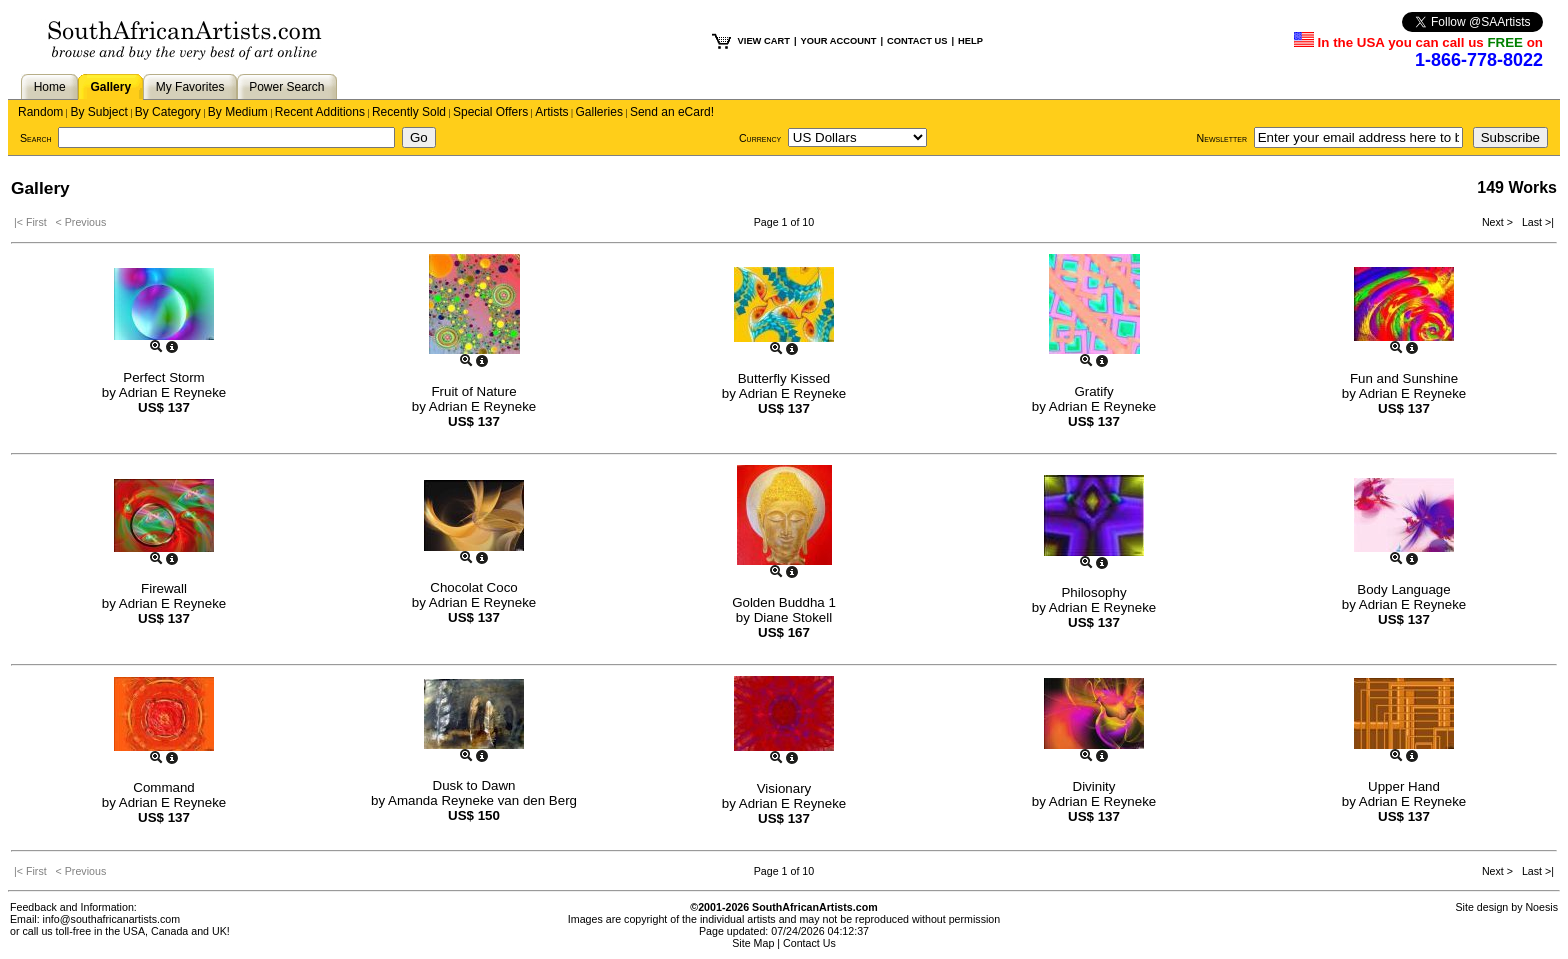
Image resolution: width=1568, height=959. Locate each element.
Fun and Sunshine (1404, 378)
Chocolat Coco (473, 587)
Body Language (1403, 589)
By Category (168, 112)
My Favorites (190, 87)
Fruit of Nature (473, 391)
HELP (970, 41)
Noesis (1541, 907)
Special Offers (490, 112)
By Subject (98, 112)
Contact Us (809, 943)
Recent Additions (320, 112)
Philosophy (1093, 592)
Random (40, 112)
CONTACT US (917, 41)
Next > (1499, 222)
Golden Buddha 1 (784, 602)
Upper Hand (1404, 786)
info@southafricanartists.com (112, 919)
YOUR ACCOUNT (839, 41)
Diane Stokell (793, 617)
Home (50, 87)
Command (163, 787)
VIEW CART (764, 41)
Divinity (1094, 786)
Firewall (164, 588)
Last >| (1535, 222)
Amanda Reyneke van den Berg (482, 800)
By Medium (238, 112)
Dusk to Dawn (474, 785)
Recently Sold (409, 112)
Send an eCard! (672, 112)
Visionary (784, 788)
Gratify (1093, 391)
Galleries (599, 112)
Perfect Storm (163, 377)
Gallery (110, 87)
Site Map (753, 943)
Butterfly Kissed (784, 378)
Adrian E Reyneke (172, 392)
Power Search (286, 87)
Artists (551, 112)
